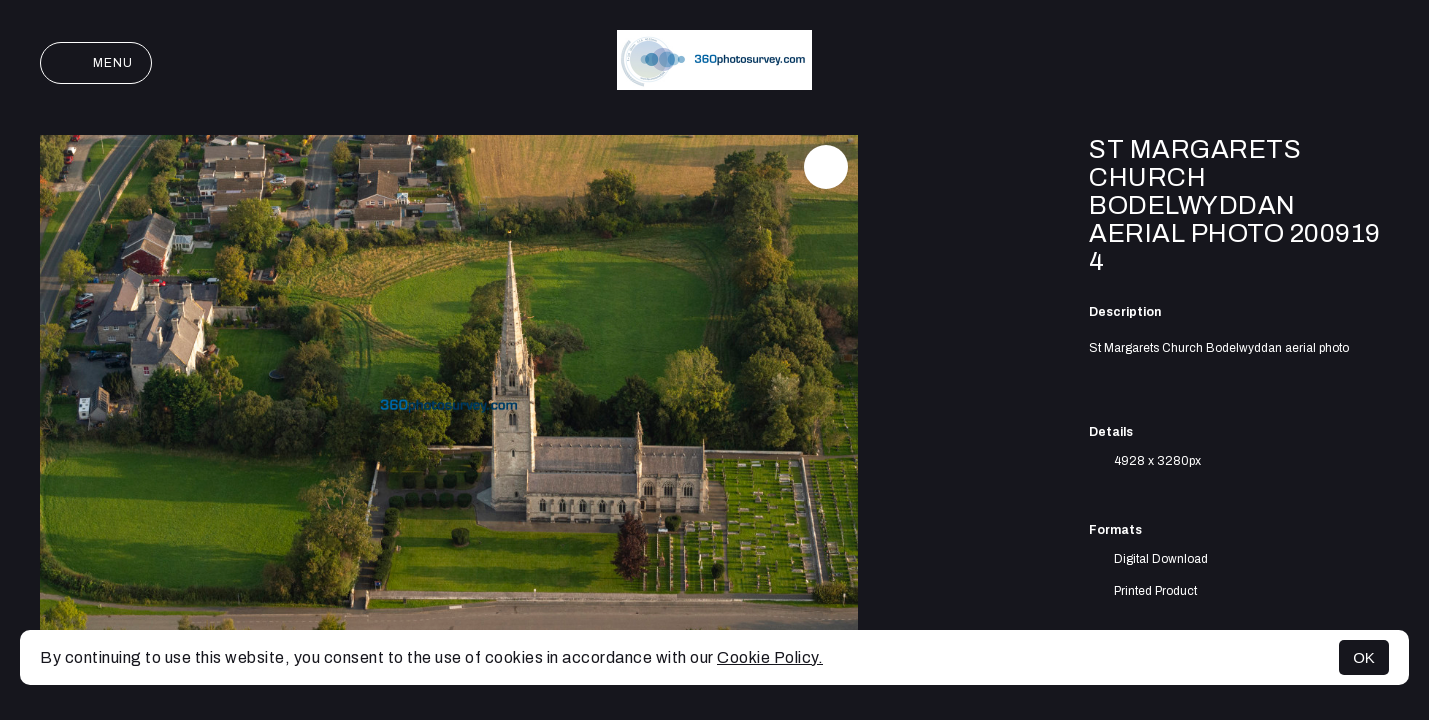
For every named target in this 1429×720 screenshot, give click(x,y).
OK (1364, 657)
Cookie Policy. (770, 657)
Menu (96, 63)
